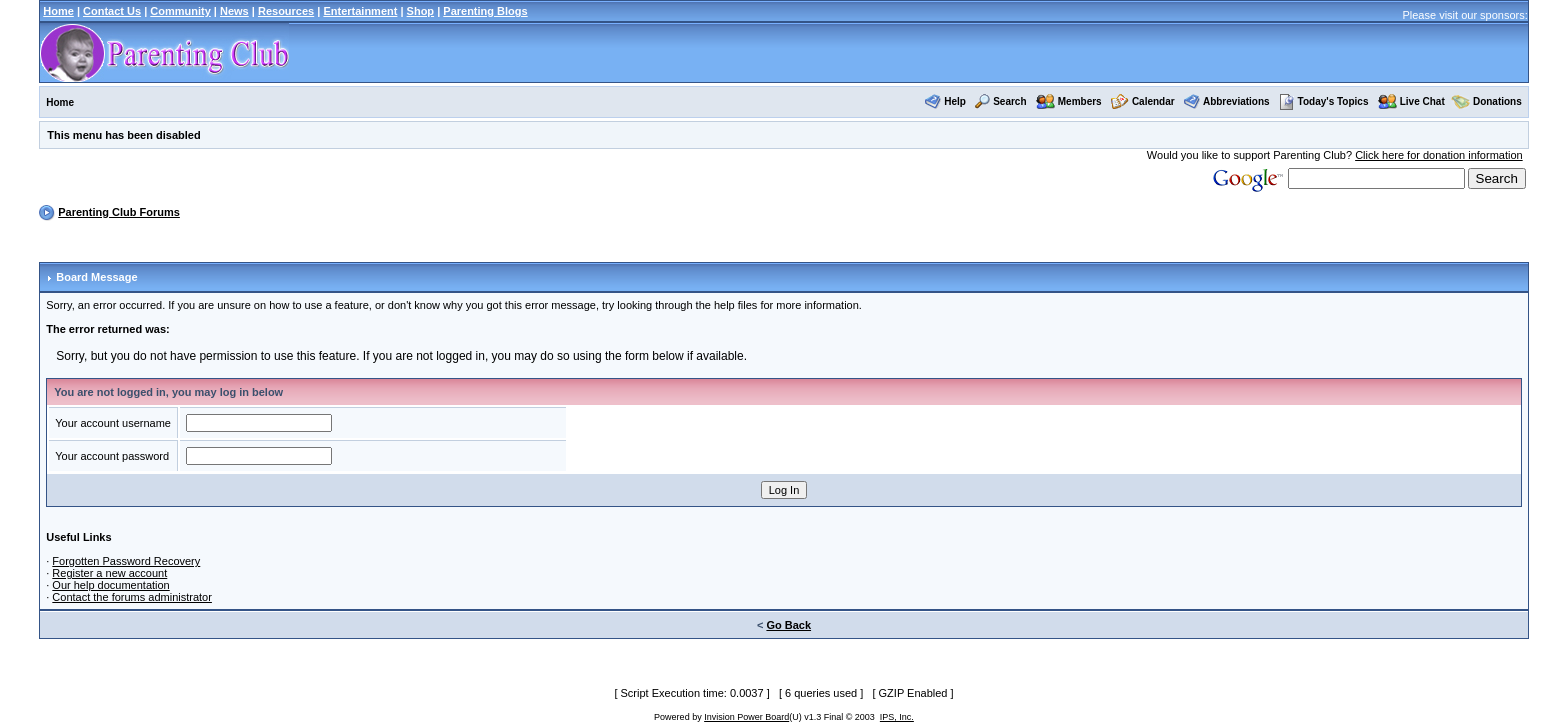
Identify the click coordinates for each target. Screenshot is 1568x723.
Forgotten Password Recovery (126, 561)
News (234, 11)
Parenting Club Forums (119, 212)
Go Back (788, 625)
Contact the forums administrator (132, 597)
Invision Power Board (746, 717)
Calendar (1153, 101)
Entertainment (360, 11)
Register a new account (109, 573)
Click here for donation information (1439, 155)
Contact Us (112, 11)
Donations (1497, 101)
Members (1080, 101)
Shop (421, 11)
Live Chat (1422, 101)
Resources (286, 11)
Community (180, 11)
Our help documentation (110, 585)
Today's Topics (1324, 101)
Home (58, 11)
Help (955, 101)
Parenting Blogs (485, 11)
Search (1009, 101)
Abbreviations (1236, 101)
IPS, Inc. (897, 717)
